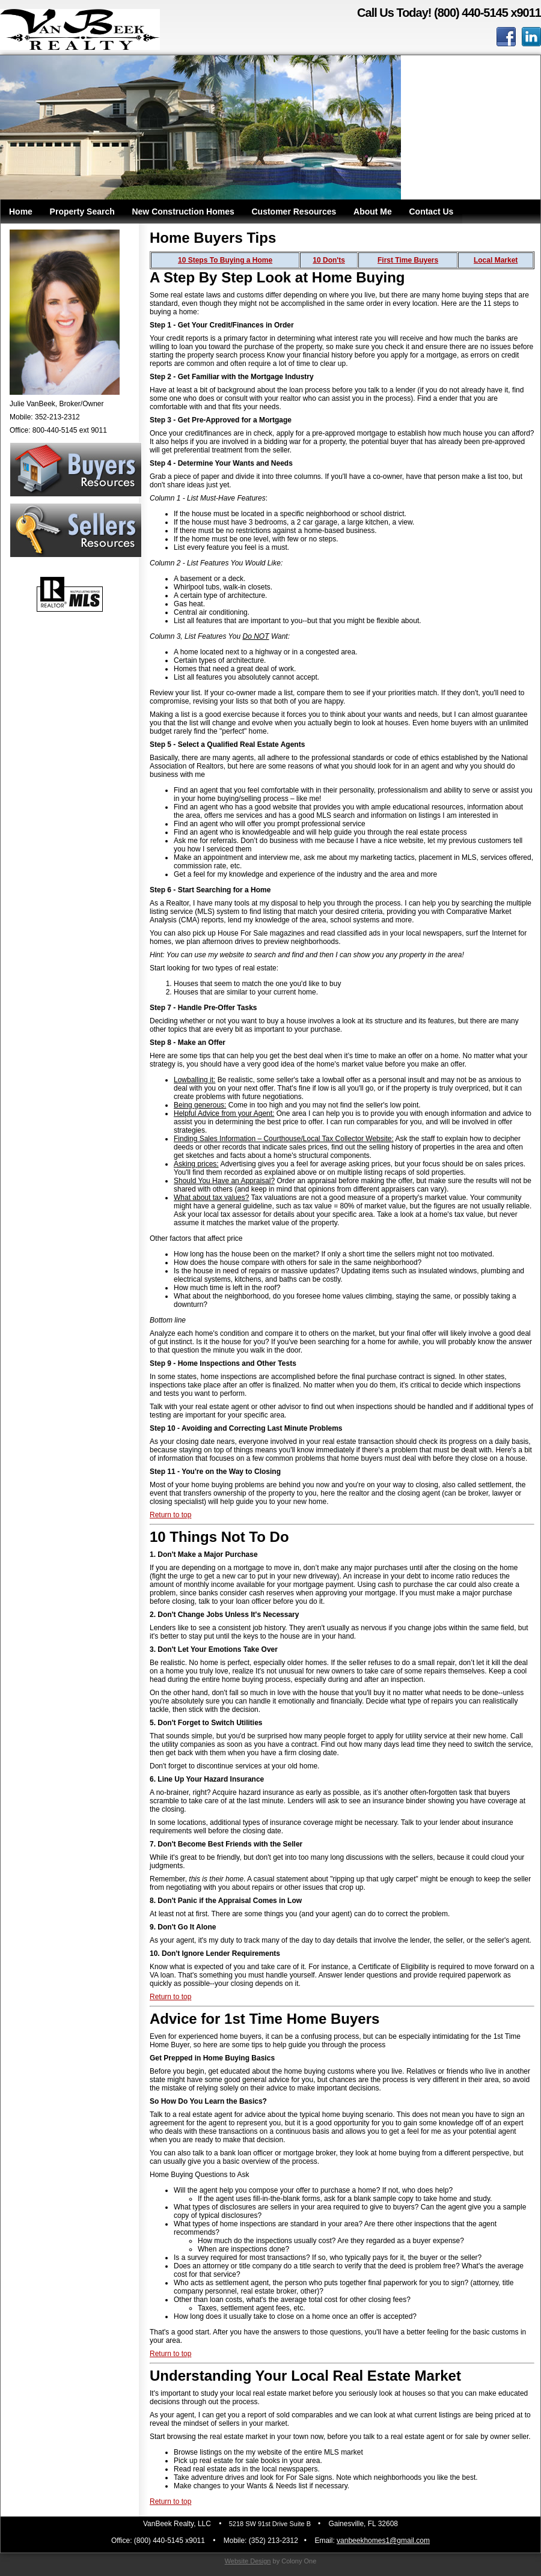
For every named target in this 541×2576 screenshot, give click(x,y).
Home (20, 211)
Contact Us (431, 211)
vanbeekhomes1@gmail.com (383, 2540)
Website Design (248, 2561)
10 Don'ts (329, 260)
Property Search (82, 211)
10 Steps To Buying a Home (225, 260)
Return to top (170, 1515)
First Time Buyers (407, 260)
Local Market (496, 260)
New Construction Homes (183, 211)
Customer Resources (294, 211)
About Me (372, 211)
